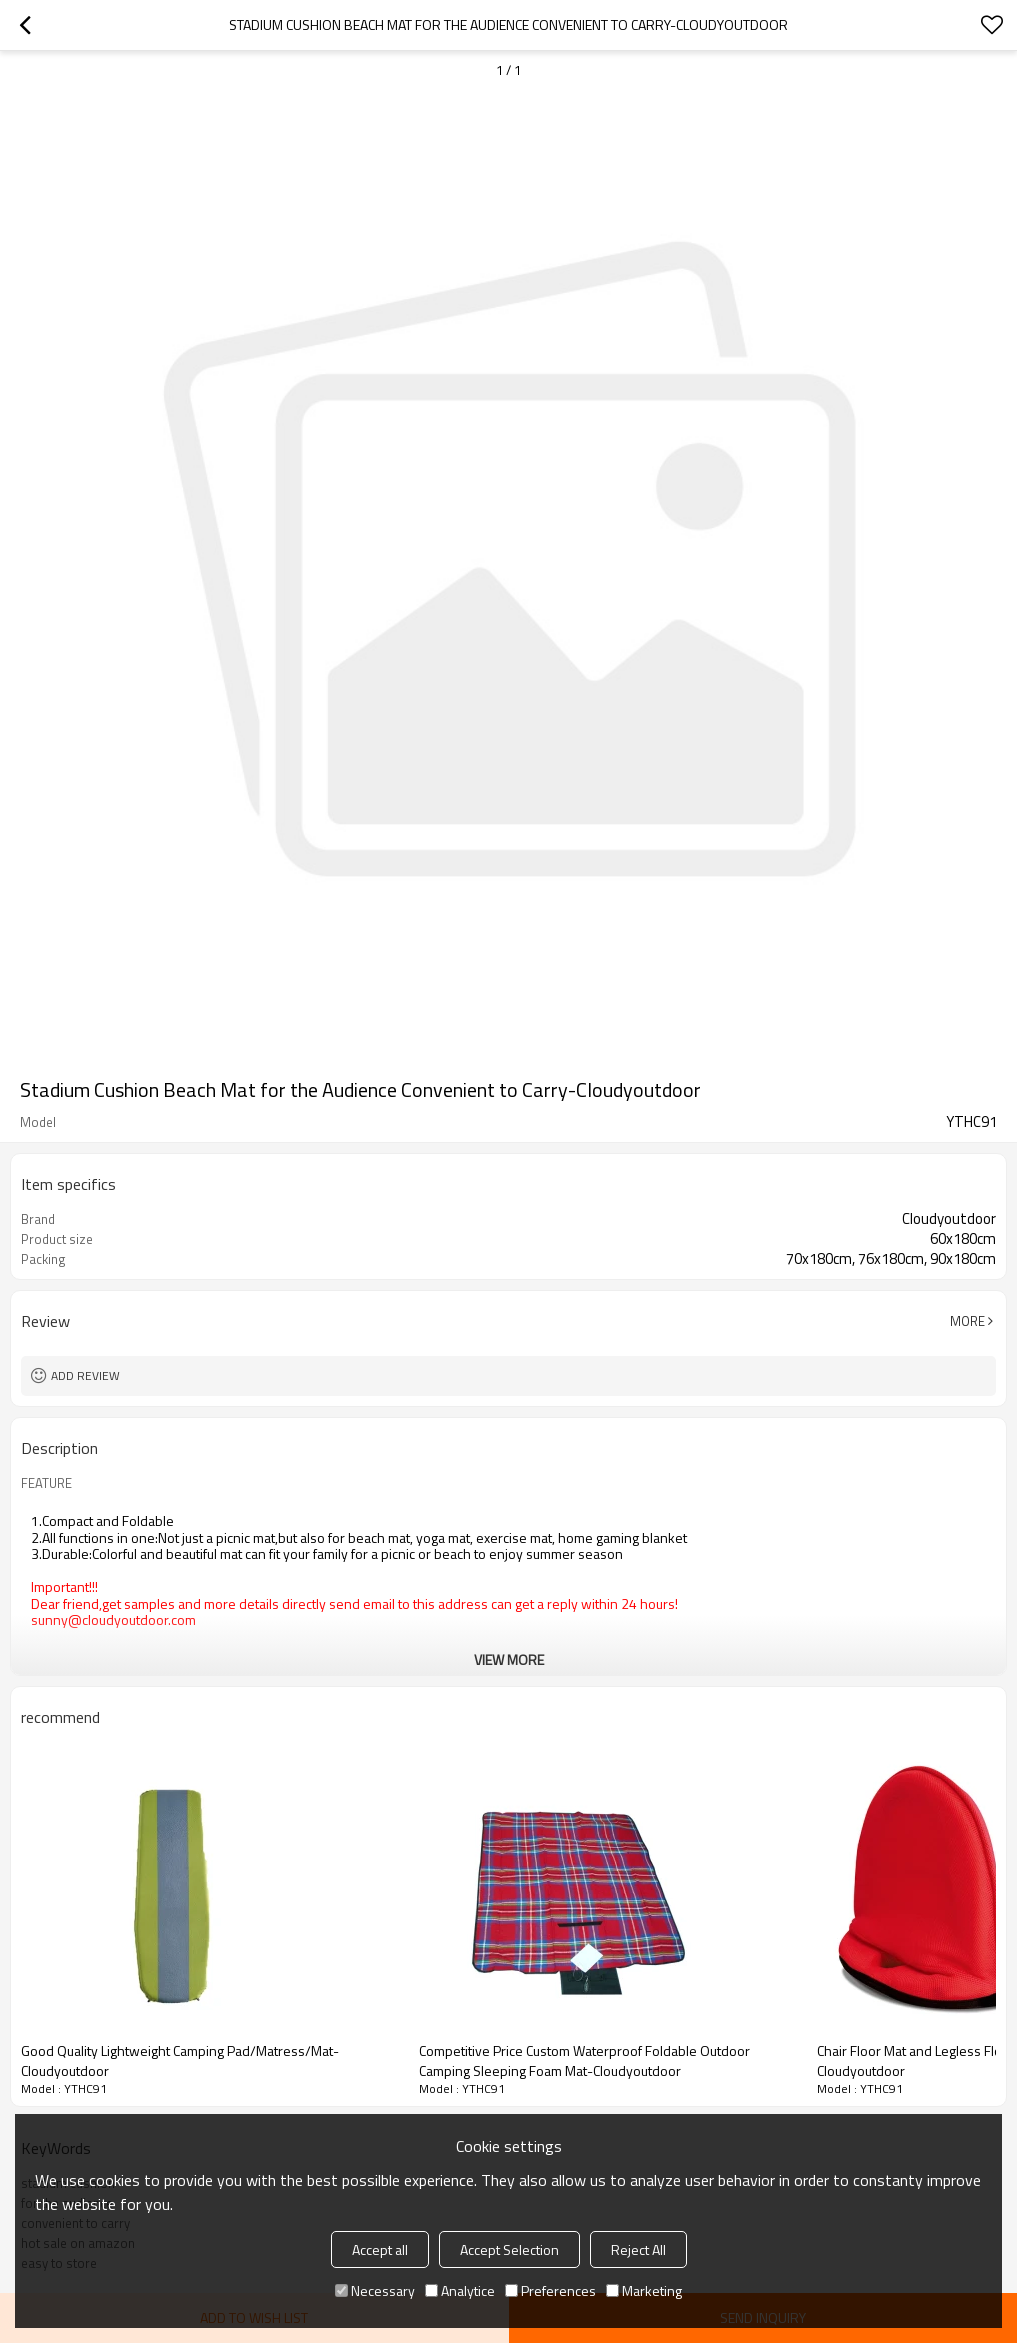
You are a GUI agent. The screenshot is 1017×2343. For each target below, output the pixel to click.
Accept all (380, 2249)
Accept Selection (509, 2249)
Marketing (644, 2290)
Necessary (375, 2290)
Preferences (550, 2290)
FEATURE (46, 1483)
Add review (85, 1375)
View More (509, 1659)
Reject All (638, 2249)
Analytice (460, 2290)
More (967, 1321)
